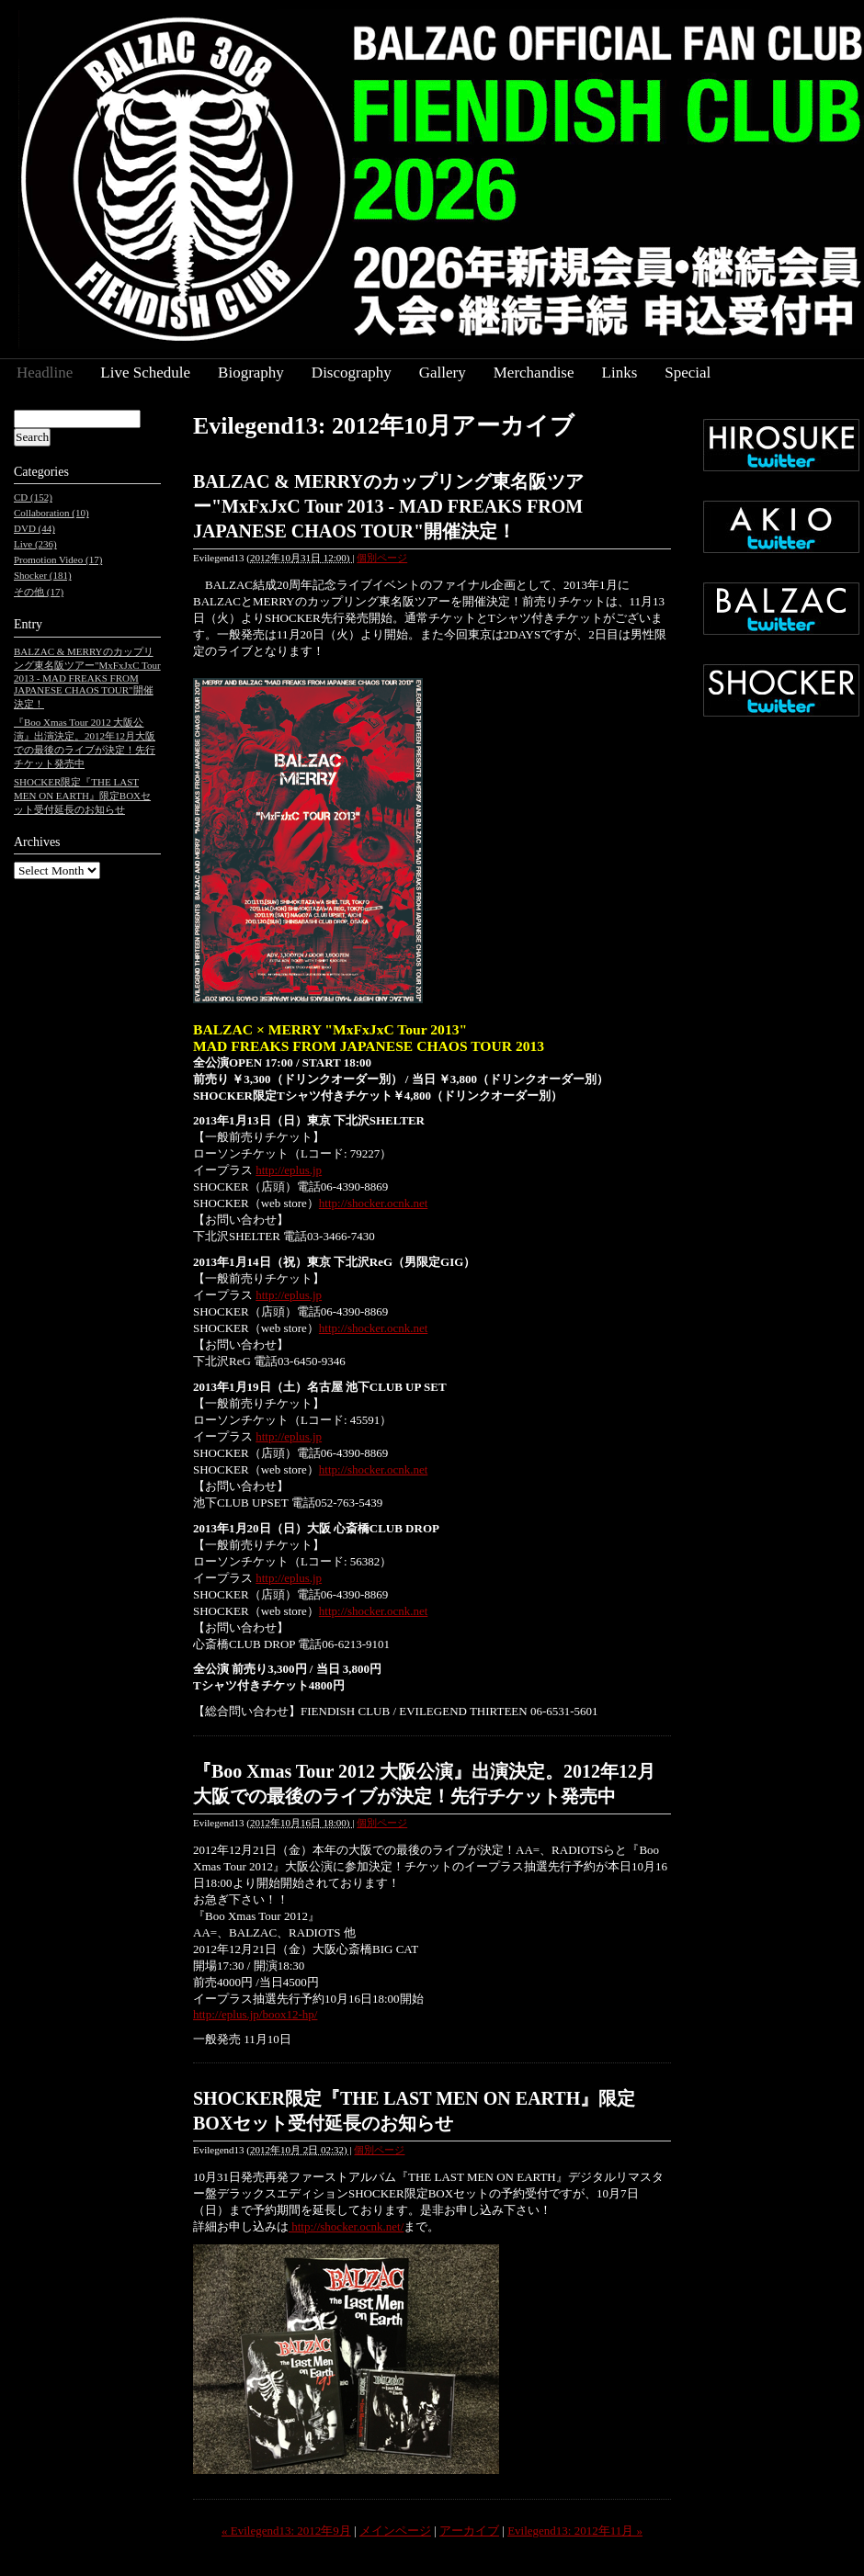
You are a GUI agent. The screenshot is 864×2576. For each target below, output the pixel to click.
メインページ (395, 2530)
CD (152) (33, 497)
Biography (251, 372)
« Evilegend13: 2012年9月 (286, 2530)
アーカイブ (469, 2530)
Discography (352, 372)
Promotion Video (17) (58, 559)
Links (620, 372)
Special (688, 372)
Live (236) (35, 543)
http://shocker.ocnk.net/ (346, 2226)
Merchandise (534, 372)
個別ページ (382, 557)
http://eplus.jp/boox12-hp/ (255, 2014)
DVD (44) (34, 528)
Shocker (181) (43, 575)
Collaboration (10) (51, 512)
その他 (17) (38, 591)
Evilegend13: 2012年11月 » (574, 2530)
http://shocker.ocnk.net (373, 1203)
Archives (37, 842)
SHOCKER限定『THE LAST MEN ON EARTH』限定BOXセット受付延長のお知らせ (82, 795)
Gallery (442, 372)
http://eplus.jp (289, 1170)
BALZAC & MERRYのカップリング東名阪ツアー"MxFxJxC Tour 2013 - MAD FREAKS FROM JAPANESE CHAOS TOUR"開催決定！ (388, 506)
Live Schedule (145, 372)
